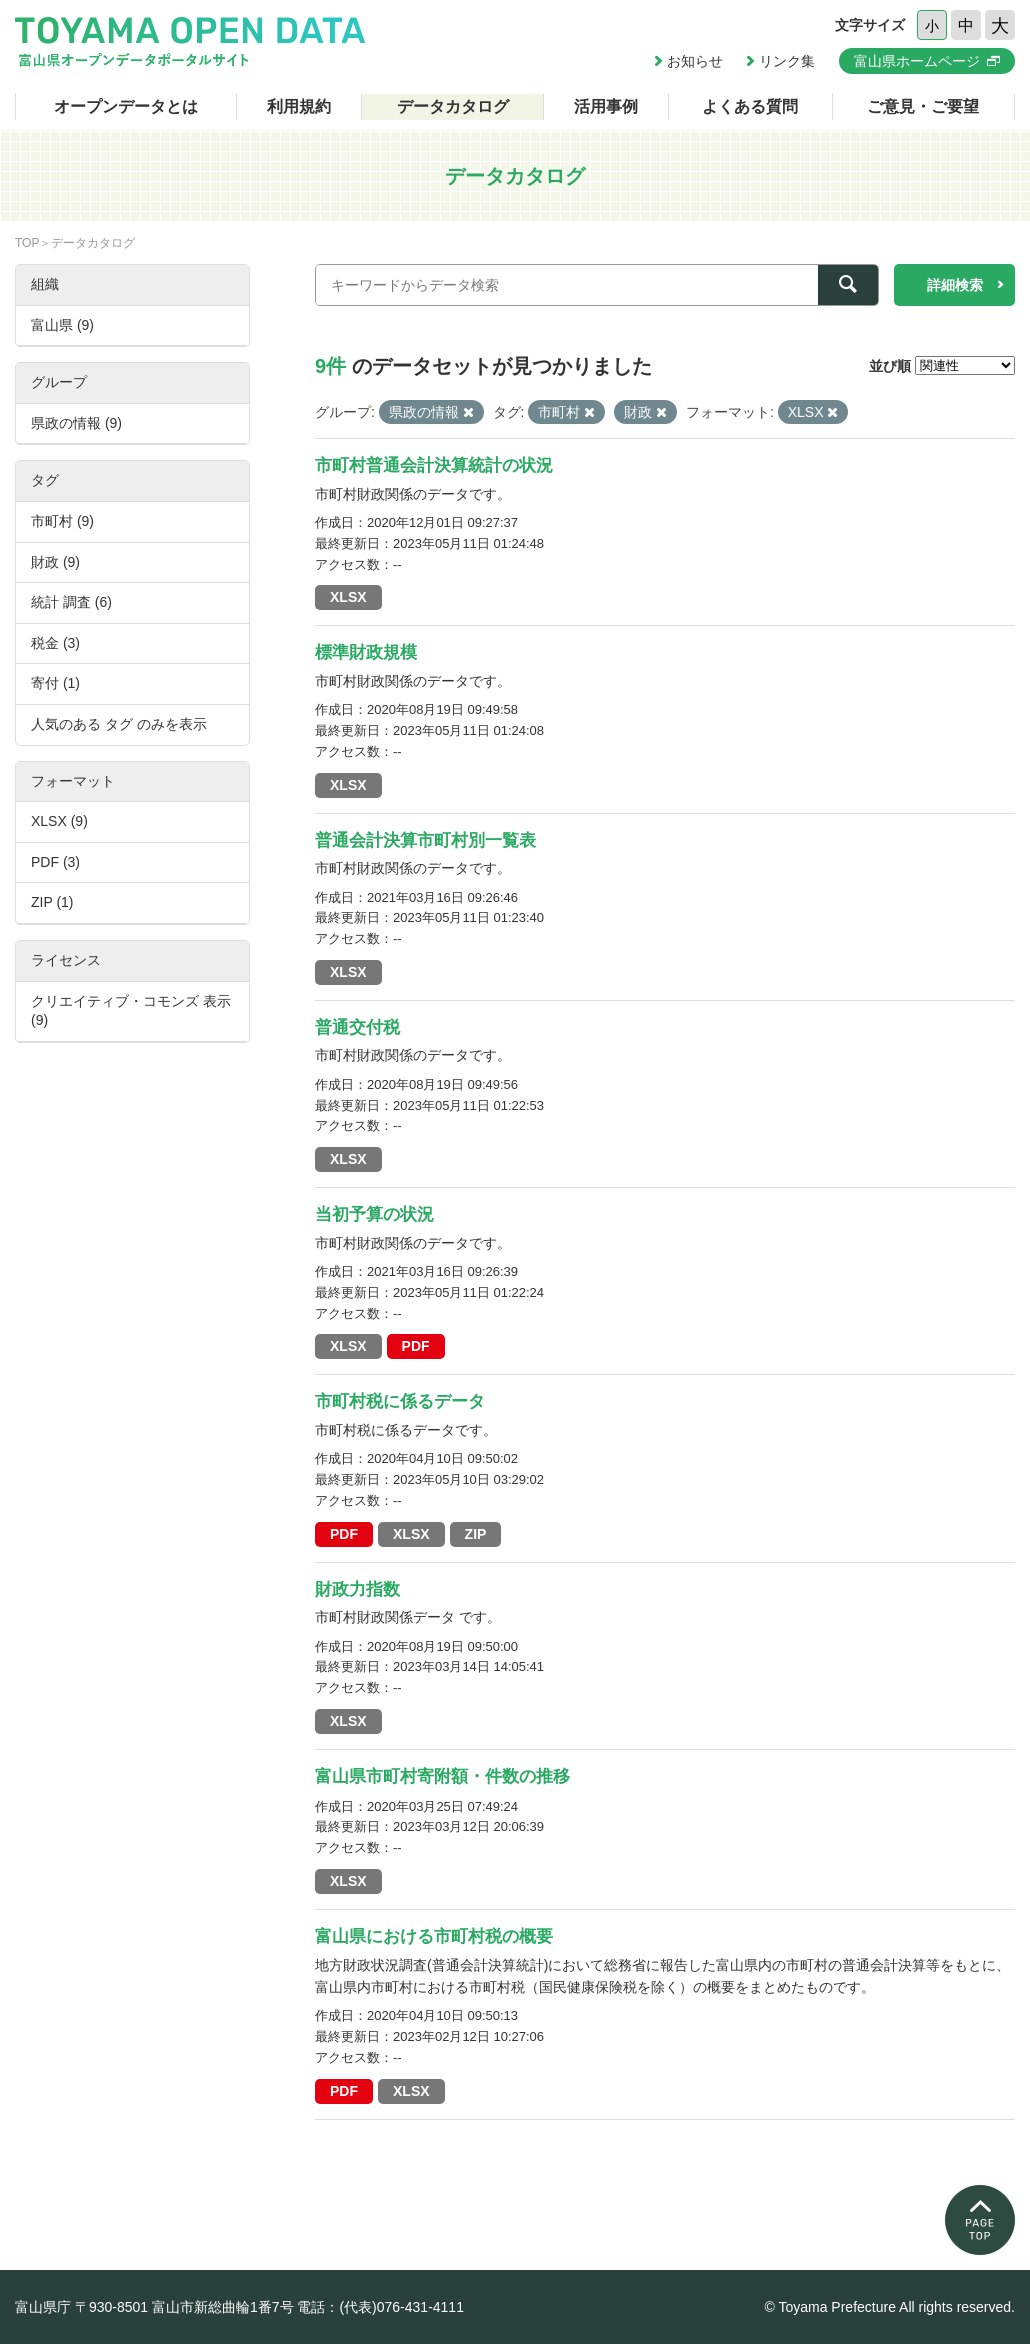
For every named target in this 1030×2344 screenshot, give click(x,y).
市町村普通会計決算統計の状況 (434, 465)
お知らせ (695, 61)
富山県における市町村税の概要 (434, 1936)
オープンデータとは (126, 106)
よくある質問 (750, 106)
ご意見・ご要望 (923, 106)
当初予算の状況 (374, 1214)
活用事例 (606, 106)
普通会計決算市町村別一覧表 (425, 840)
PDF (416, 1346)
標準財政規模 (366, 652)
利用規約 (299, 106)
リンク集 (787, 61)
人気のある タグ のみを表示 (119, 724)
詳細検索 (955, 285)
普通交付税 (357, 1027)
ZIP (476, 1534)
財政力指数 (357, 1589)
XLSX (348, 597)
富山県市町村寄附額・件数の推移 (442, 1776)
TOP (27, 243)
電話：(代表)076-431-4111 (380, 2307)
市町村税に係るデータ (400, 1401)
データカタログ (453, 106)
